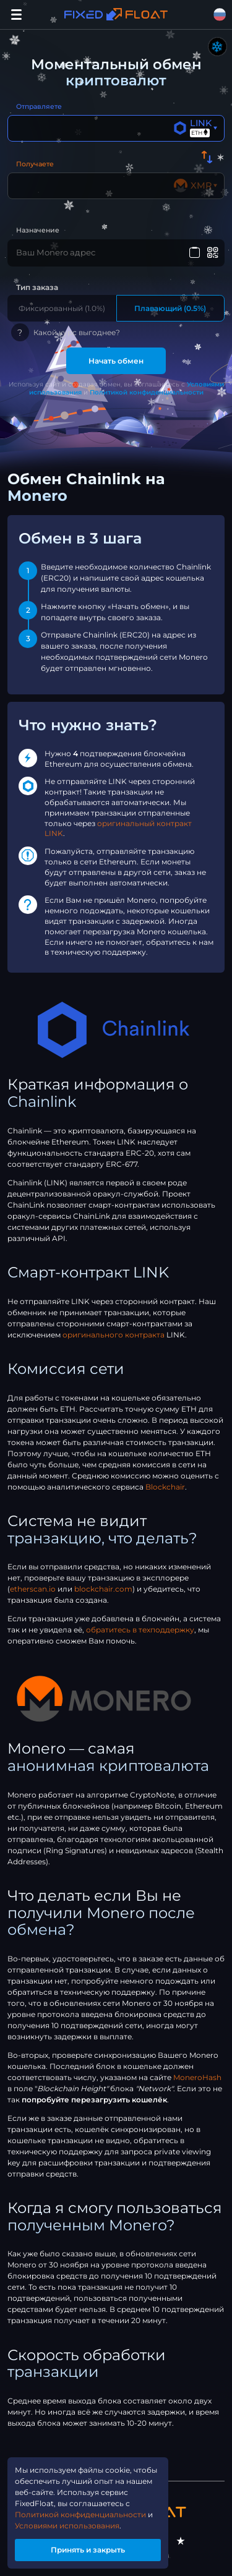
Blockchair (165, 1486)
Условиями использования (67, 2525)
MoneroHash (197, 2077)
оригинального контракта (113, 1334)
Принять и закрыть (88, 2549)
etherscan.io (33, 1588)
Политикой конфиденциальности (147, 392)
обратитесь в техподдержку (140, 1629)
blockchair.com (103, 1588)
